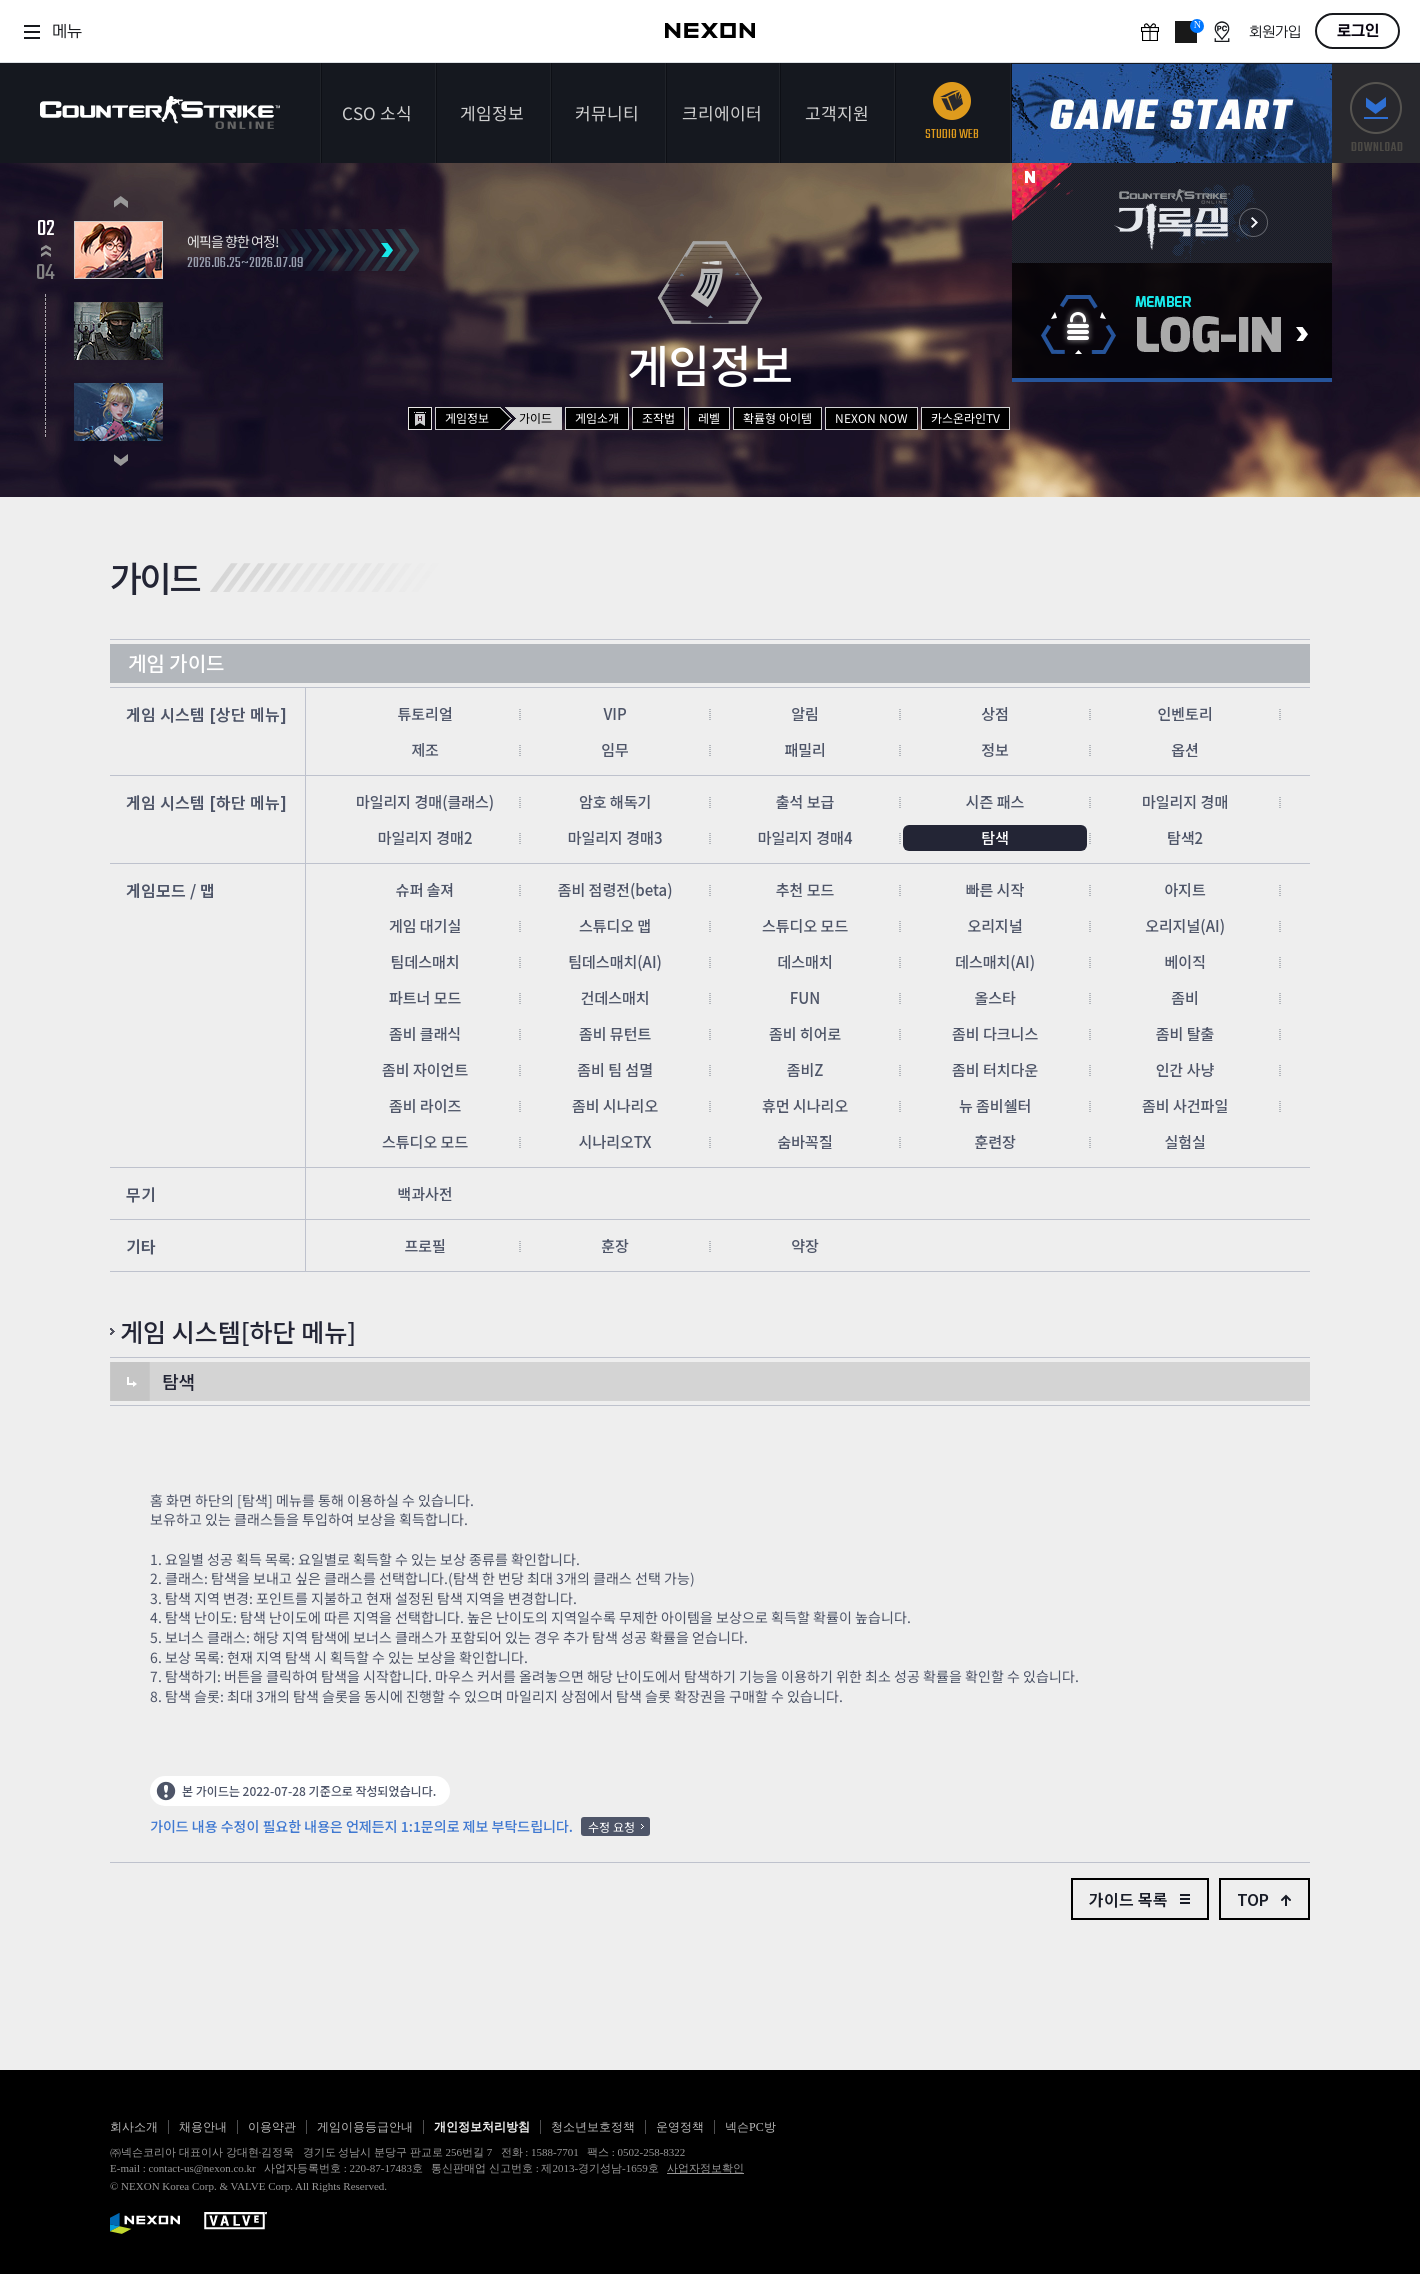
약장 (805, 1245)
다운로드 (1376, 113)
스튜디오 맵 (615, 925)
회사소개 (134, 2127)
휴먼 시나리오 (805, 1105)
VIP (614, 713)
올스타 (994, 997)
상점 (995, 713)
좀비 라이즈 (425, 1105)
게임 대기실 (425, 925)
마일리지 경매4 (805, 837)
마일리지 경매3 (615, 837)
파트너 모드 (425, 997)
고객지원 (837, 112)
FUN (805, 997)
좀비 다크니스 (995, 1033)
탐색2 (1185, 837)
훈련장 (994, 1141)
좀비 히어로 (805, 1033)
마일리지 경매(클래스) (425, 801)
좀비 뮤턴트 (615, 1033)
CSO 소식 (377, 112)
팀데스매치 (425, 961)
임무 (615, 749)
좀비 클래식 (425, 1033)
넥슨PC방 (750, 2127)
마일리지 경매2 (425, 837)
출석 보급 (805, 801)
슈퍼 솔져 (425, 889)
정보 (995, 749)
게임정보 (492, 112)
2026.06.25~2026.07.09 (245, 264)
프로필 (424, 1245)
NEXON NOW (871, 417)
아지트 (1184, 889)
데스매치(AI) (995, 961)
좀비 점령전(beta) (615, 889)
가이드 (535, 417)
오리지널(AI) (1185, 925)
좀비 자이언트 (425, 1069)
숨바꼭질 (804, 1141)
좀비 (1185, 997)
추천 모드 (805, 889)
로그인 (1358, 31)
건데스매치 (615, 997)
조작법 (658, 417)
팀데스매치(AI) (615, 961)
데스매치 (804, 961)
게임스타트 (1172, 113)
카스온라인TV (965, 417)
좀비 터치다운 (995, 1069)
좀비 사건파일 (1185, 1105)
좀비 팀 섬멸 (615, 1069)
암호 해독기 (615, 801)
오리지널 (994, 925)
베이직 (1184, 961)
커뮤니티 (607, 112)
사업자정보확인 (705, 2168)
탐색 (995, 837)
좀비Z (805, 1069)
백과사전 (424, 1193)
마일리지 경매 (1185, 801)
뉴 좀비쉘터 (995, 1105)
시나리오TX (615, 1141)
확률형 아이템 (777, 417)
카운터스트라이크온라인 (160, 112)
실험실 (1184, 1141)
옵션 (1185, 749)
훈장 (615, 1245)
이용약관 (272, 2127)
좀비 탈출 (1185, 1033)
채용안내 (203, 2127)
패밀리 (804, 749)
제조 (425, 749)
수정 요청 (611, 1826)
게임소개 (597, 417)
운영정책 (680, 2127)
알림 (805, 713)
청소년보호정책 (593, 2127)
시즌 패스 (995, 801)
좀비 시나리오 (615, 1105)
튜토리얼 (424, 713)
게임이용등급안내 (365, 2127)
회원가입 (1275, 32)
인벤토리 (1184, 713)
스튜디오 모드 (805, 925)
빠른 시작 (995, 889)
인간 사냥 (1185, 1069)
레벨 (709, 417)
